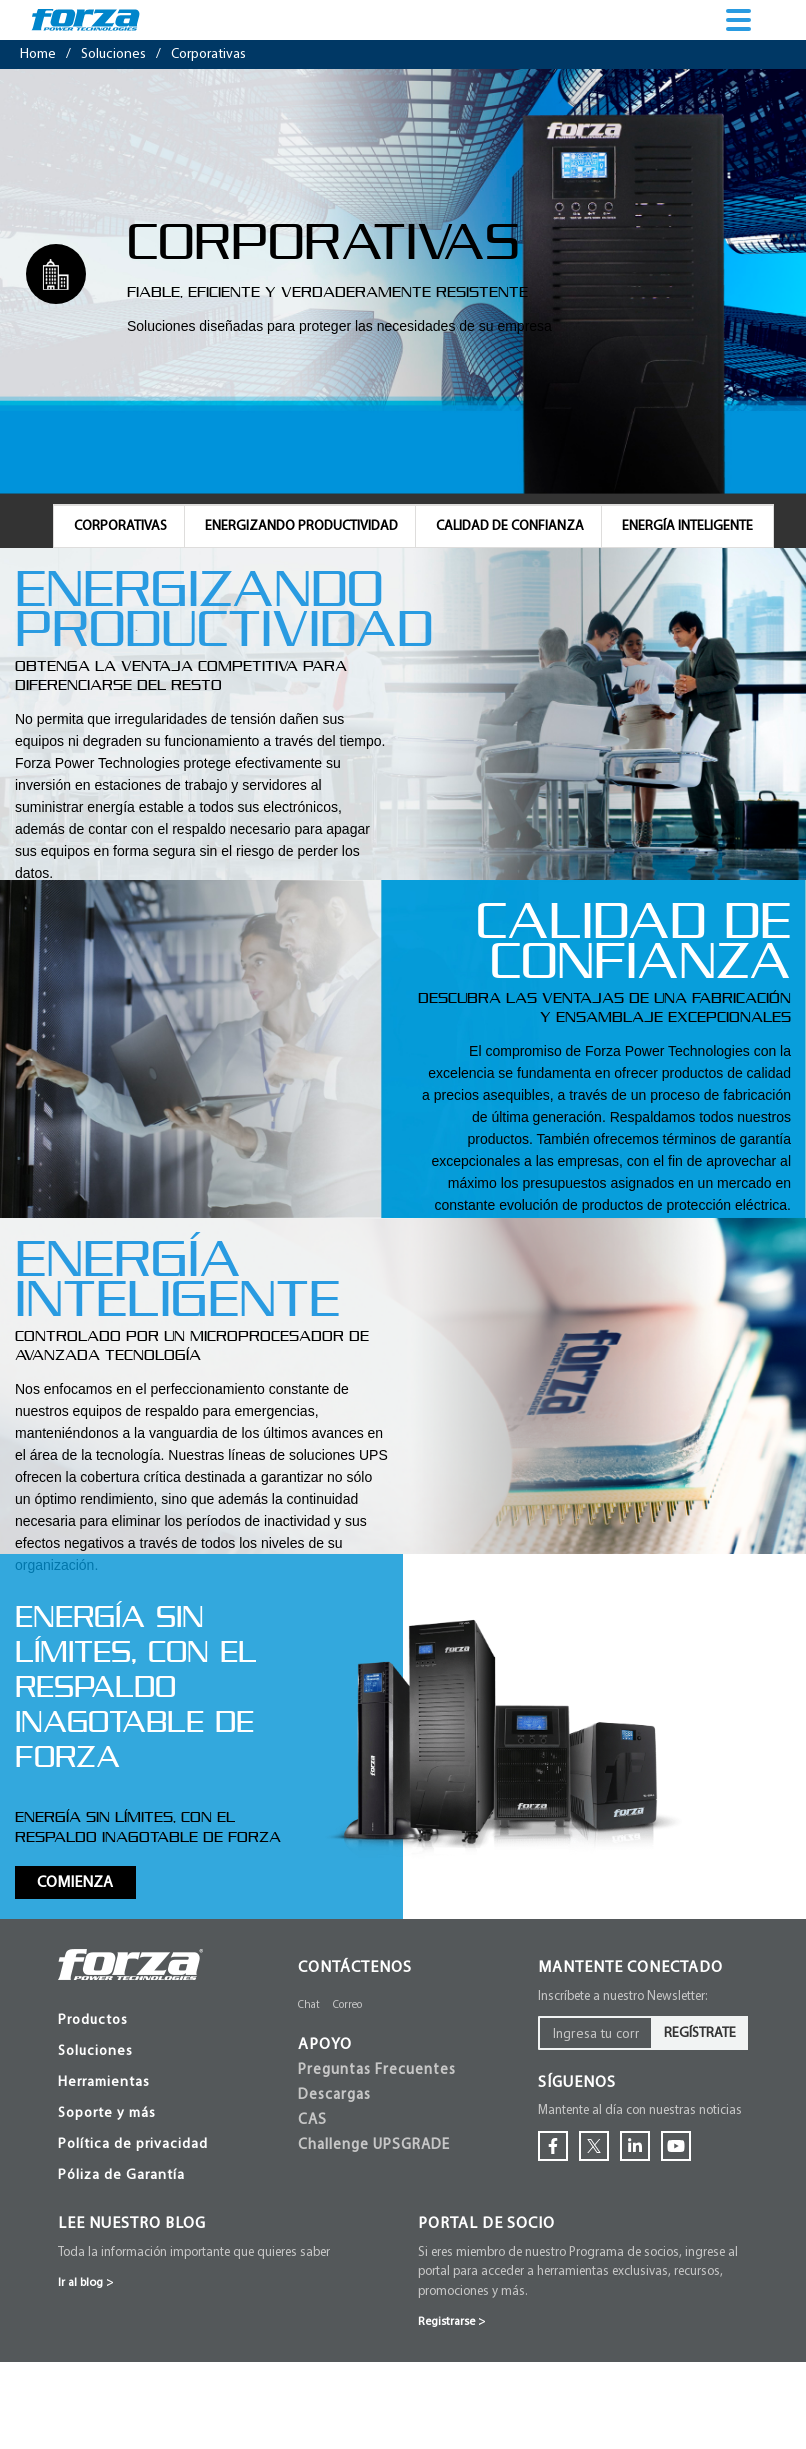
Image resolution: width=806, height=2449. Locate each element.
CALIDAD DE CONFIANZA (510, 526)
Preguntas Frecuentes (377, 2070)
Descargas (334, 2095)
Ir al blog (85, 2283)
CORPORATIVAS (120, 526)
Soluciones (95, 2051)
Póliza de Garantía (121, 2175)
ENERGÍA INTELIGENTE (687, 526)
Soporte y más (107, 2113)
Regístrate (700, 2033)
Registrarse (451, 2322)
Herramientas (104, 2082)
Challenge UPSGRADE (374, 2145)
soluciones (113, 54)
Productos (93, 2020)
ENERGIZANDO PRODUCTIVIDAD (301, 526)
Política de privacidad (133, 2144)
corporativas (208, 54)
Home (38, 54)
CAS (312, 2120)
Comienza (75, 1883)
